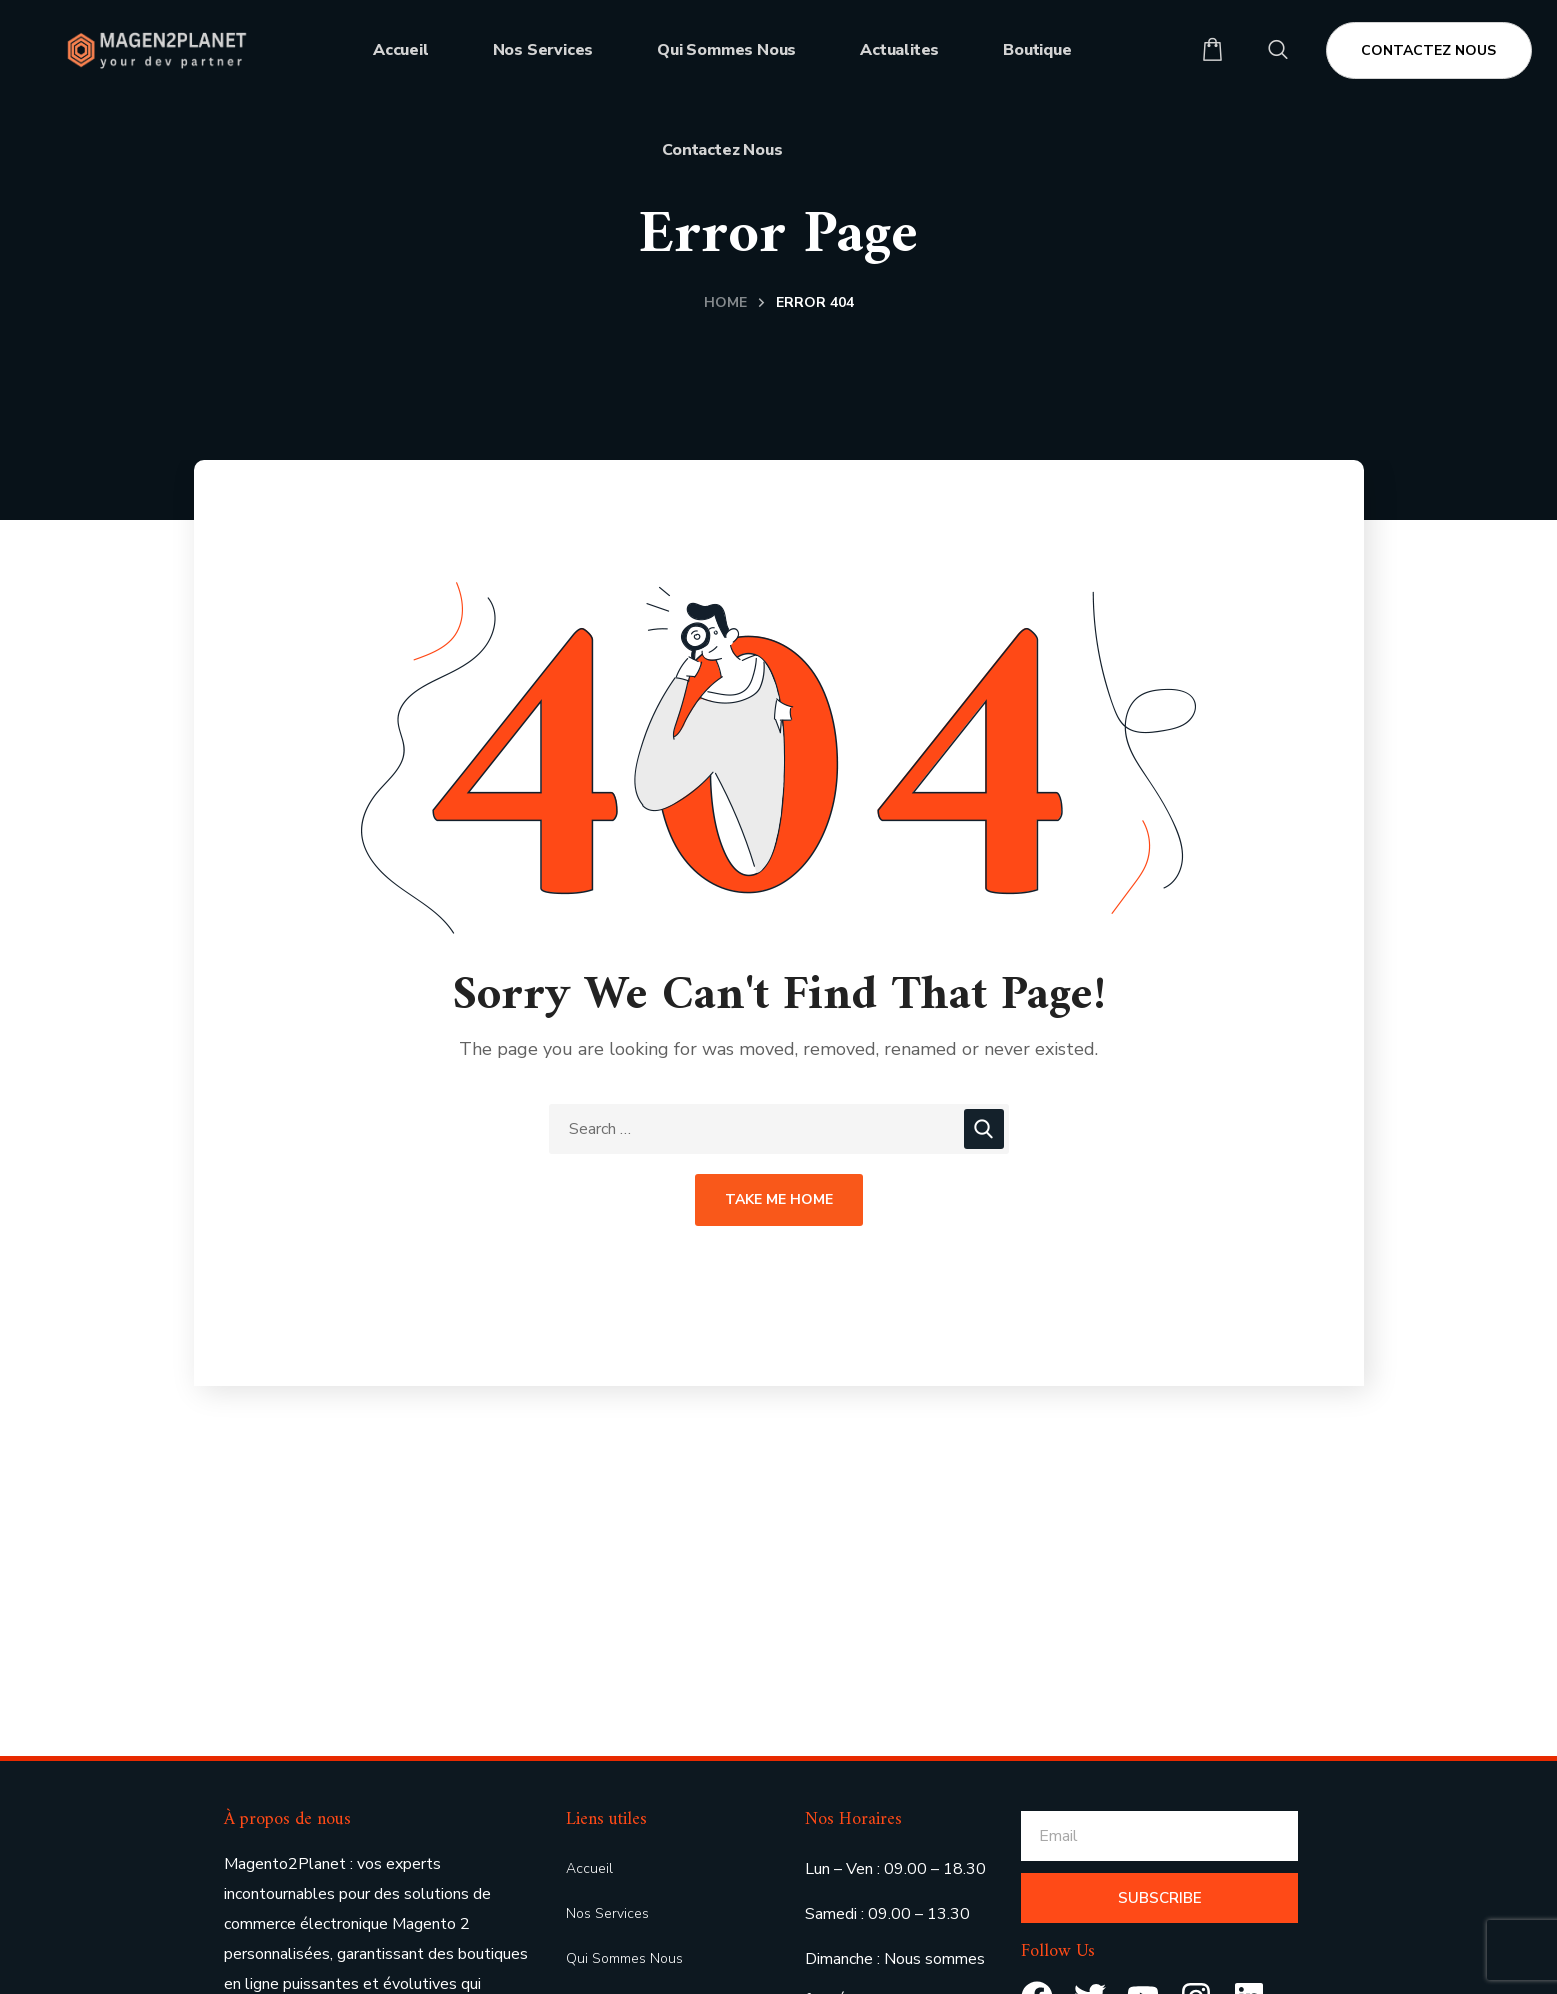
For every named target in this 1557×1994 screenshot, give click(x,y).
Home (725, 302)
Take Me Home (779, 1199)
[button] (1212, 50)
